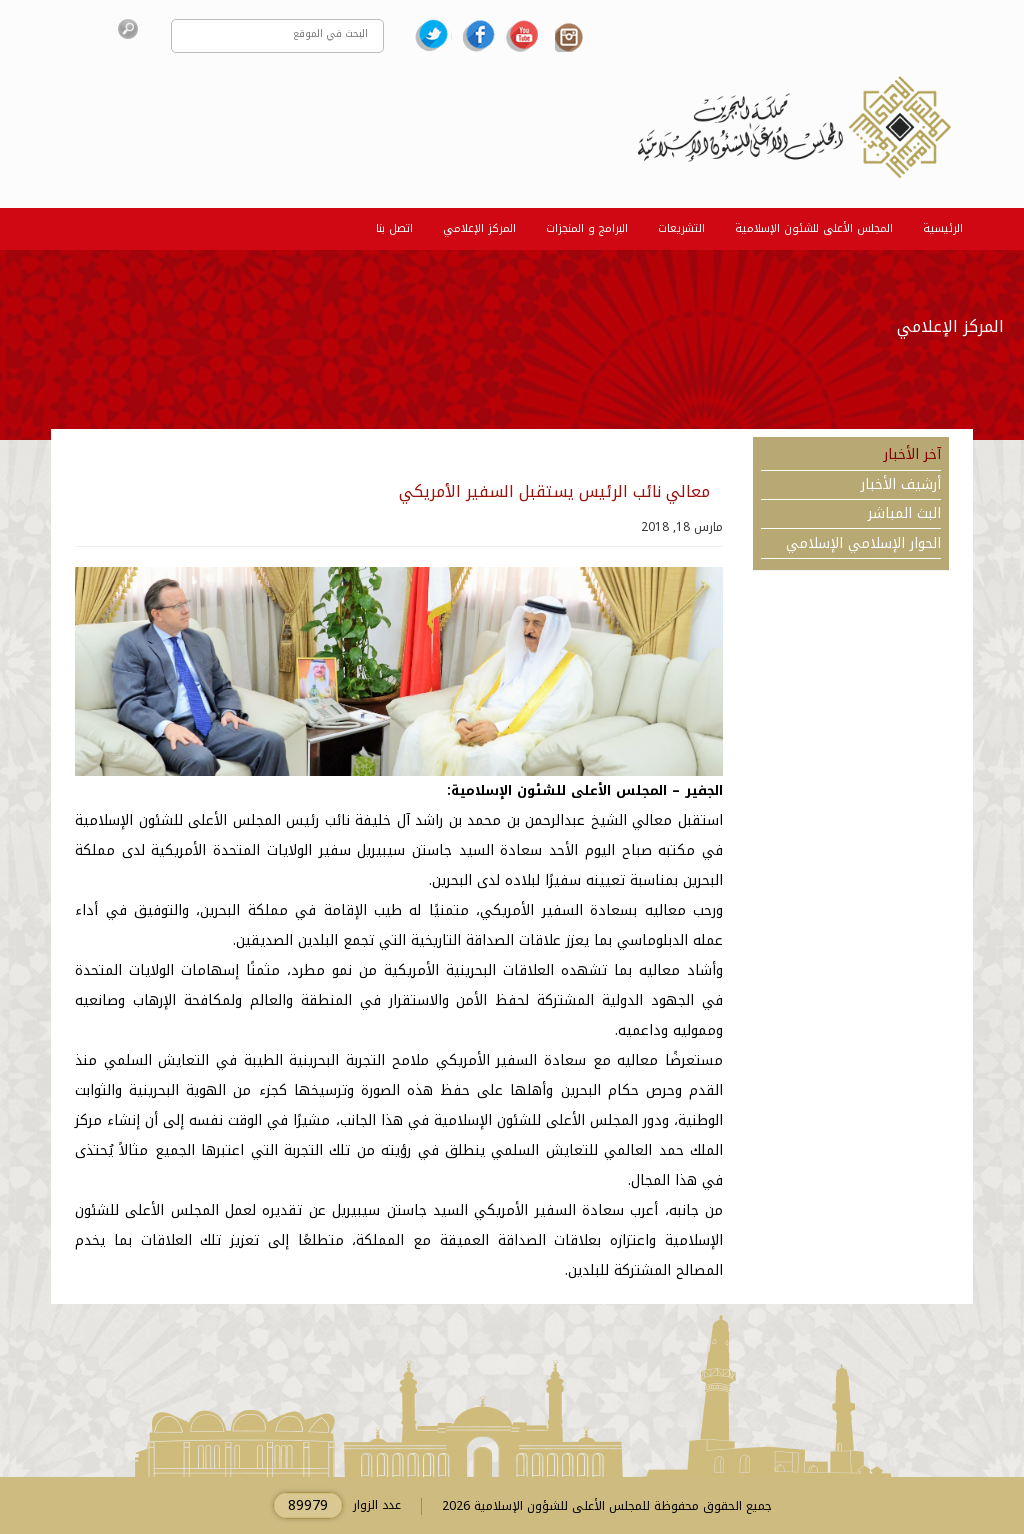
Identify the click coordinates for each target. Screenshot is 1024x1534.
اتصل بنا (394, 228)
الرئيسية (943, 228)
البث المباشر (904, 514)
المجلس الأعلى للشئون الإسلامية (814, 228)
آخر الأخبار (912, 455)
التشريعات (681, 228)
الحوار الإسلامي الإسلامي (863, 544)
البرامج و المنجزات (587, 228)
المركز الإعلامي (479, 228)
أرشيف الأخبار (901, 485)
